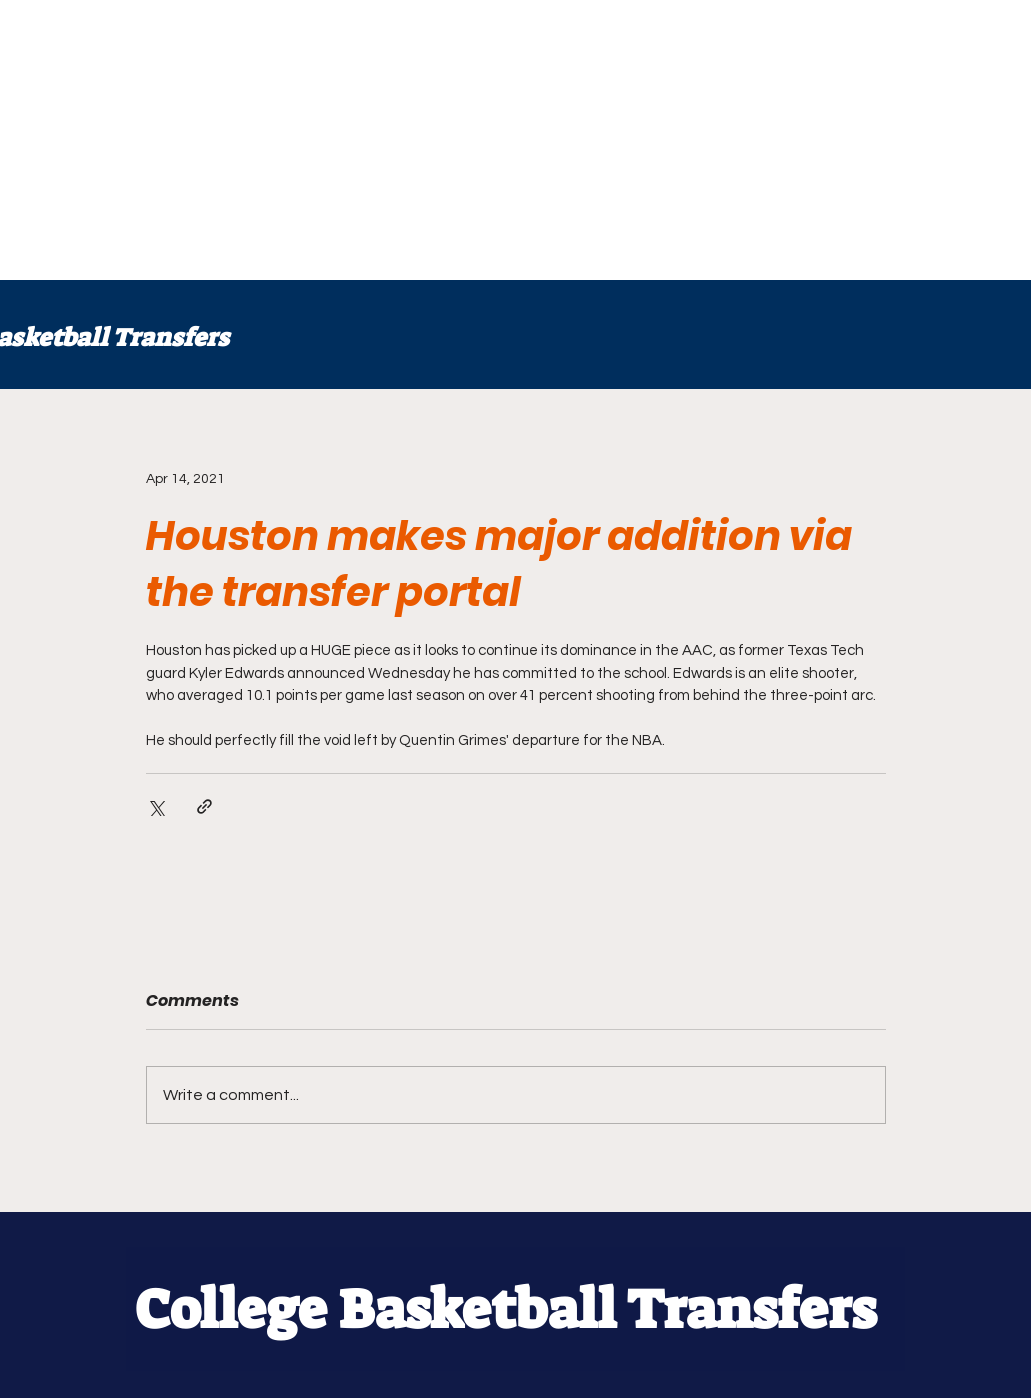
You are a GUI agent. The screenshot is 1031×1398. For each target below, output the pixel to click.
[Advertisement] (515, 140)
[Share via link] (204, 806)
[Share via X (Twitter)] (155, 806)
